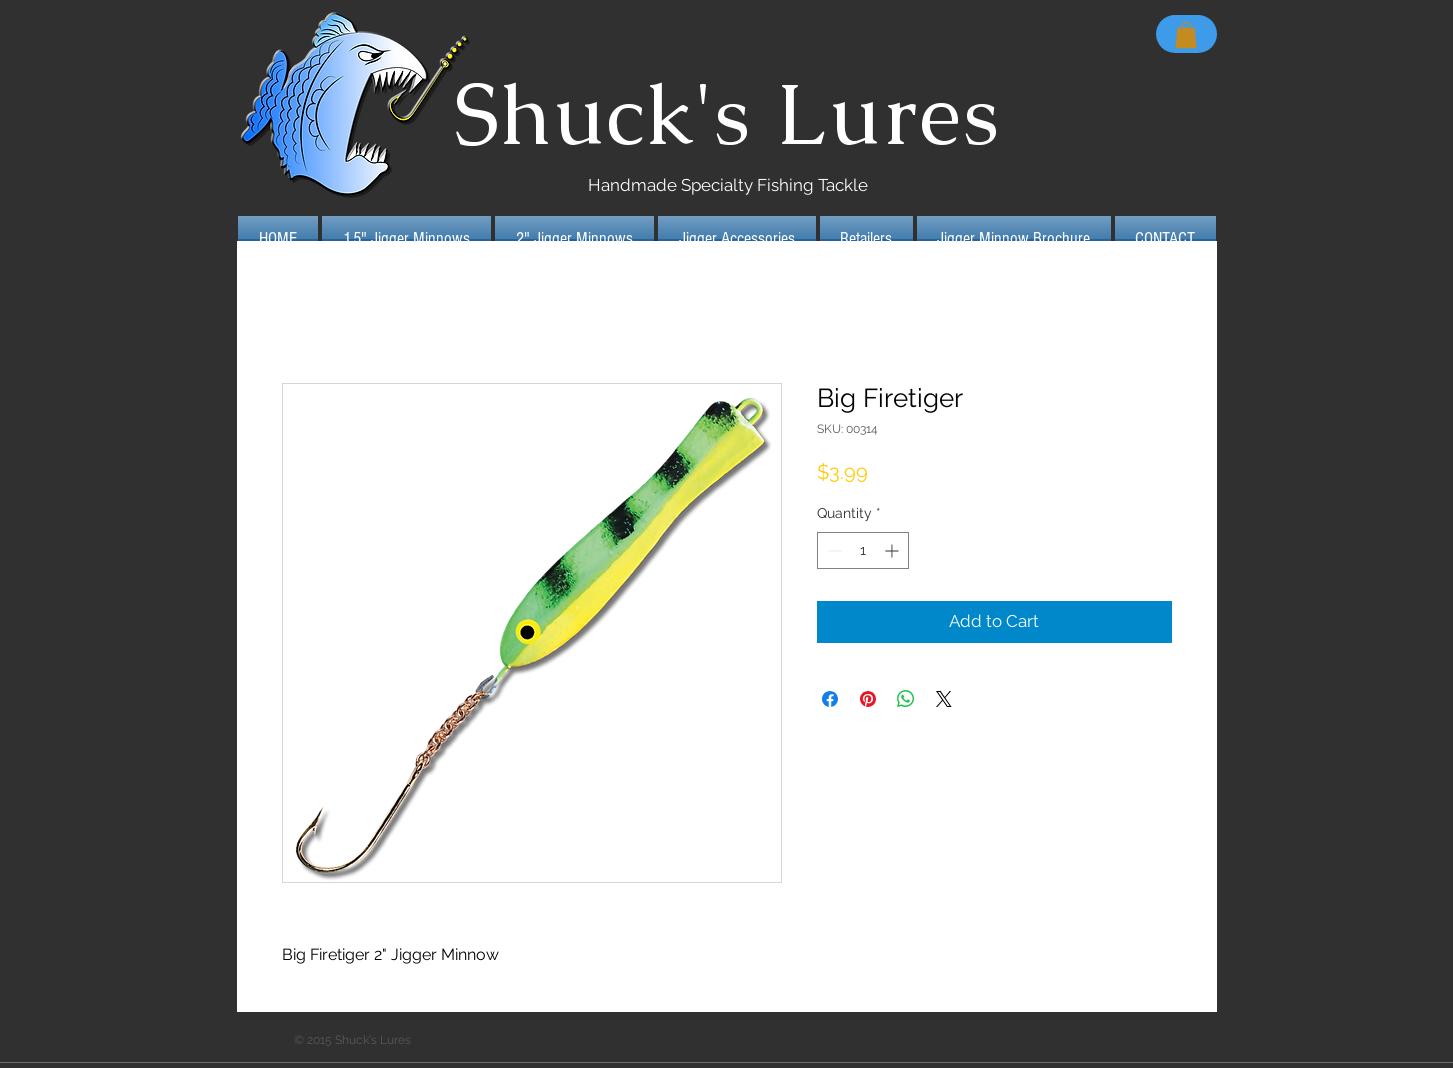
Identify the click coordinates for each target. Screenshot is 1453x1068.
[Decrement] (832, 550)
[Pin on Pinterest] (868, 699)
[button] (1186, 35)
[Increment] (893, 550)
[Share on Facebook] (830, 699)
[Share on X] (944, 699)
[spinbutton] (863, 550)
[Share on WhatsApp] (906, 699)
